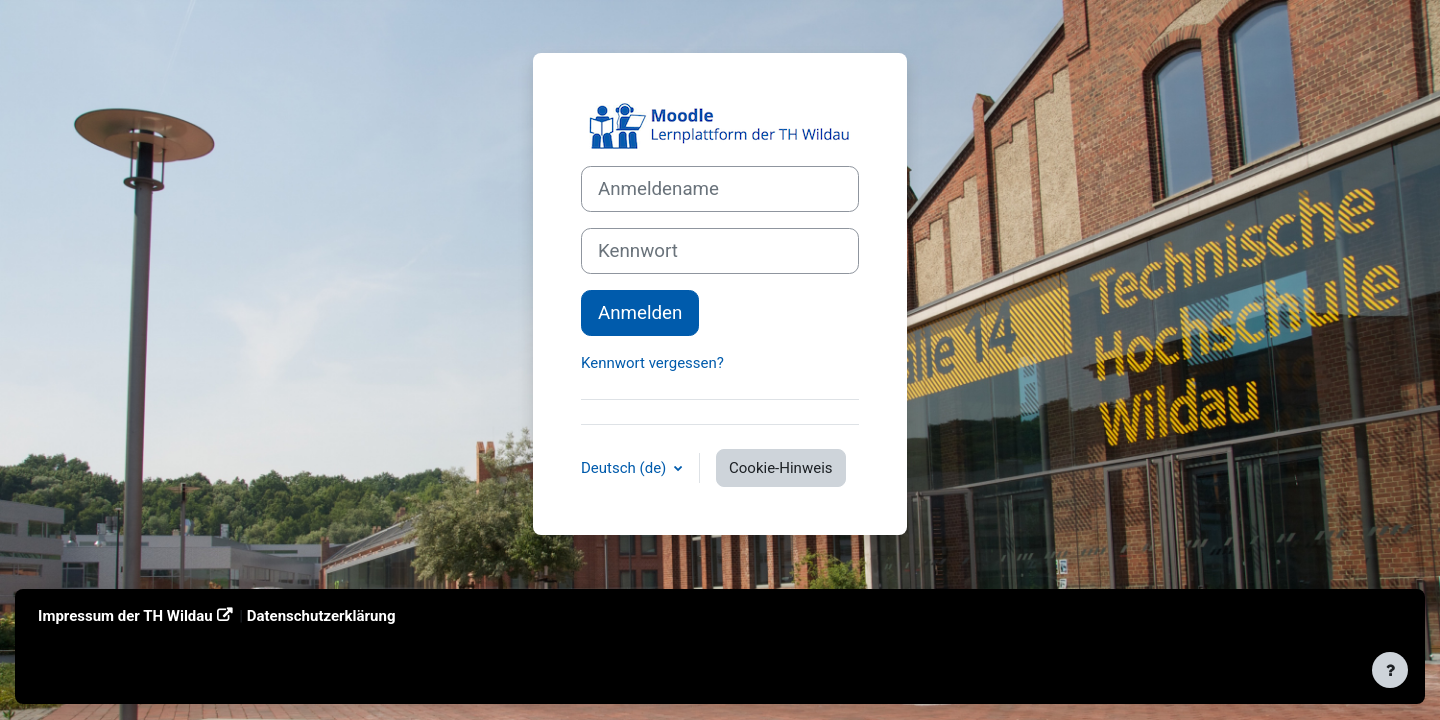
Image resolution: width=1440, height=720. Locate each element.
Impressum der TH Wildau (125, 616)
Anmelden (640, 313)
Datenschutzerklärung (321, 616)
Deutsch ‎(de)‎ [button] (625, 468)
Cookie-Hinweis (780, 468)
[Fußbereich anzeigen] (1390, 670)
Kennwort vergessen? (652, 363)
